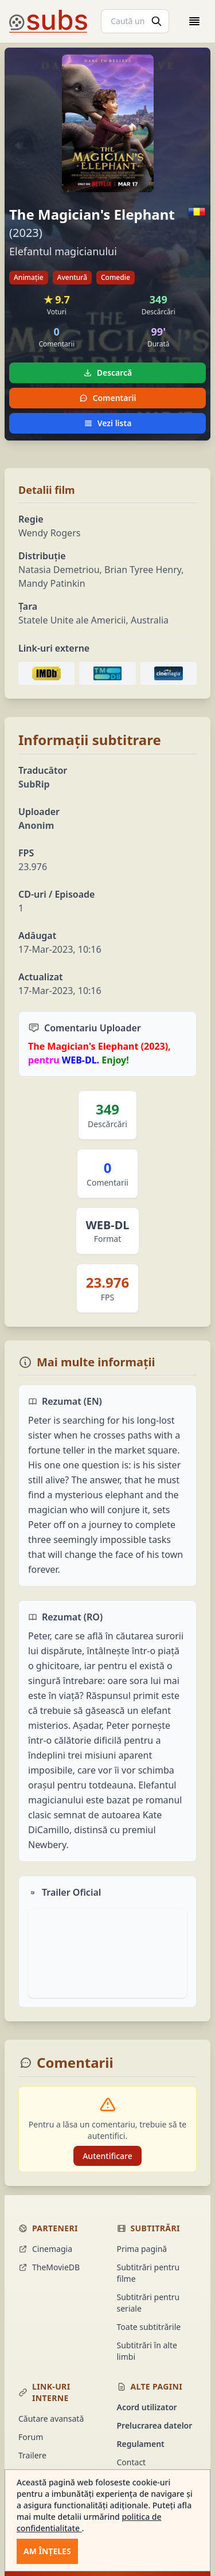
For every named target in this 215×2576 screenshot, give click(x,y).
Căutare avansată (51, 2418)
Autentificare (107, 2155)
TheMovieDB (49, 2267)
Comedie (115, 277)
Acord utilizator (147, 2407)
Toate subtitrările (149, 2326)
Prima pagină (142, 2248)
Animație (29, 277)
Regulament (141, 2443)
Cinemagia (45, 2248)
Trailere (32, 2455)
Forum (30, 2436)
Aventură (72, 277)
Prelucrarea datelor (155, 2425)
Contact (131, 2462)
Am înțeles (47, 2551)
